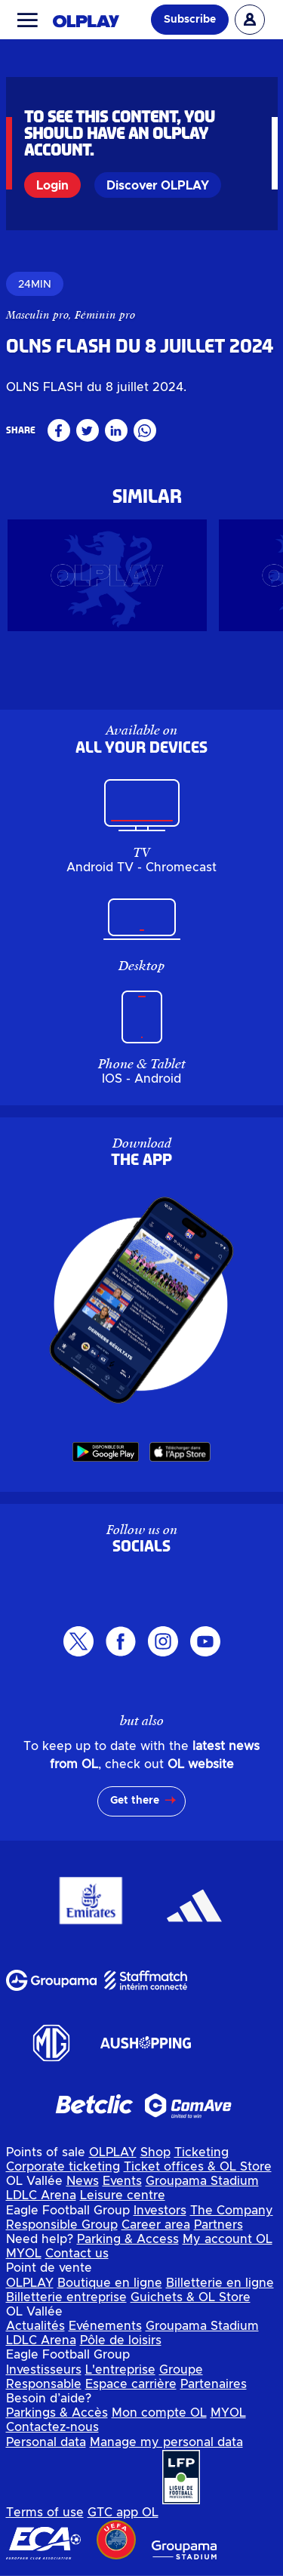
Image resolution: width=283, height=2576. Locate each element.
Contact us (77, 2254)
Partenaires (213, 2384)
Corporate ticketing (63, 2167)
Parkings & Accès (57, 2413)
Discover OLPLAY (157, 186)
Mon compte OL (159, 2413)
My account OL (227, 2239)
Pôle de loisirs (120, 2340)
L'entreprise (120, 2370)
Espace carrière (131, 2384)
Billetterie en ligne (220, 2283)
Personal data (46, 2442)
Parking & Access (128, 2239)
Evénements (105, 2326)
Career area (156, 2225)
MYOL (24, 2254)
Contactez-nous (52, 2427)
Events (122, 2181)
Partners (218, 2225)
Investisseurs (44, 2370)
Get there (134, 1800)
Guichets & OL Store (191, 2297)
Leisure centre (122, 2195)
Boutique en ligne (109, 2283)
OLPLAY (113, 2152)
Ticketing (201, 2152)
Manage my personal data (166, 2442)
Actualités (35, 2326)
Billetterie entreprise (66, 2297)
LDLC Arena (41, 2195)
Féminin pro (105, 315)
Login (52, 186)
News (82, 2181)
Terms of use (45, 2513)
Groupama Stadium (202, 2181)
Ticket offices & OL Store (198, 2167)
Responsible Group (62, 2225)
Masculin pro (37, 315)
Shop (155, 2152)
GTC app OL (123, 2513)
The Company (231, 2211)
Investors (160, 2211)
